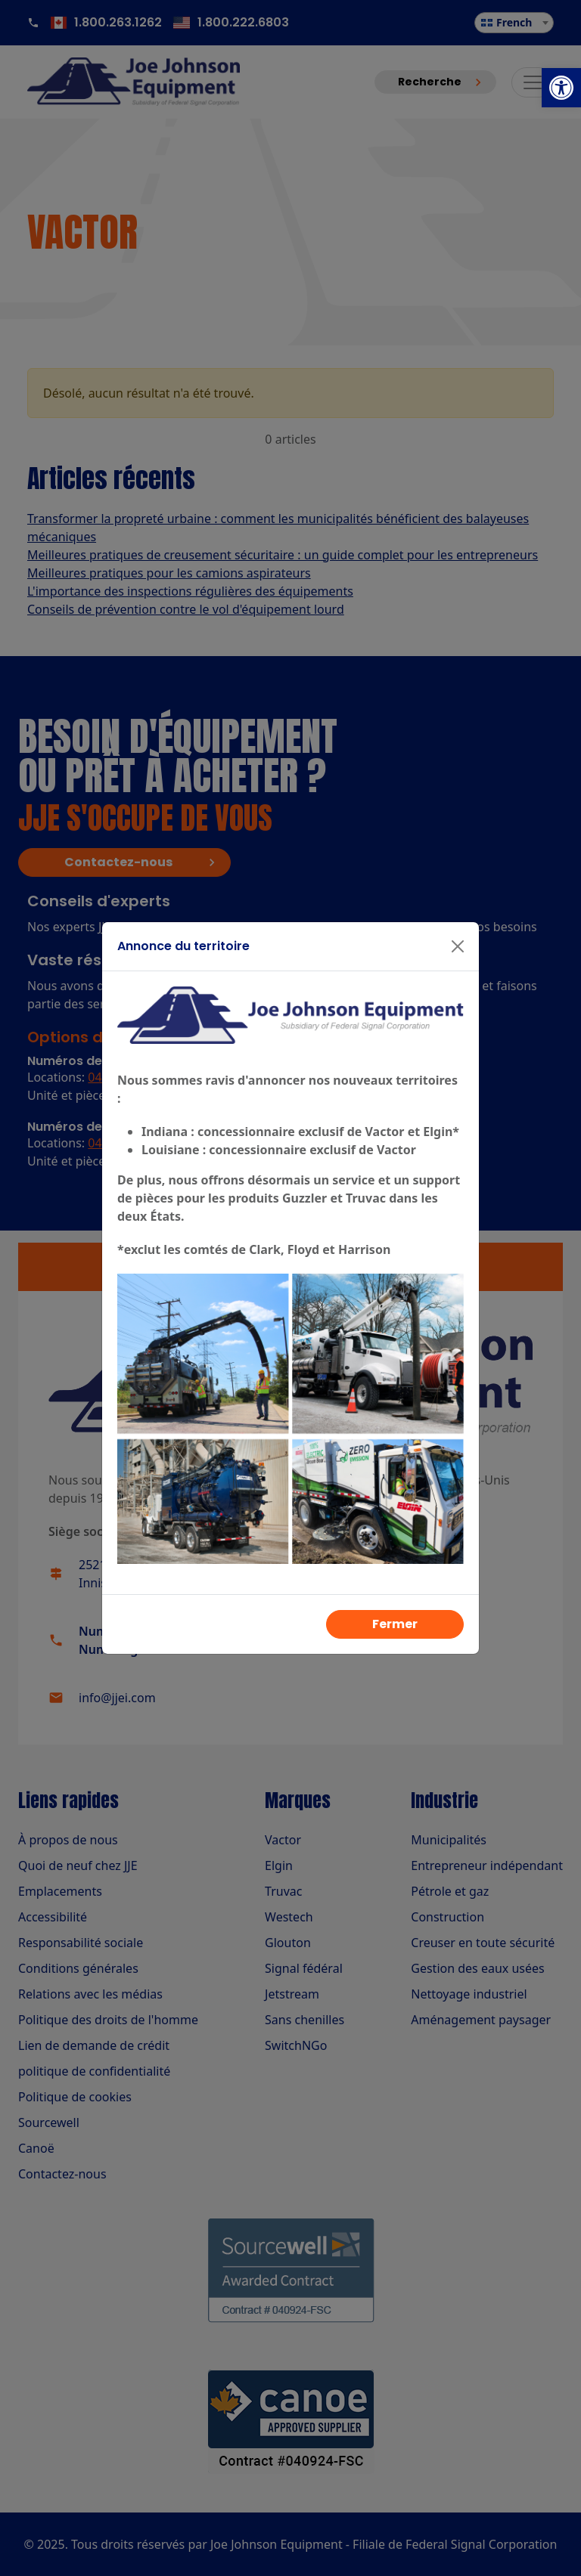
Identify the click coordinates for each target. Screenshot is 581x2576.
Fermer (395, 1624)
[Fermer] (457, 946)
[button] (561, 87)
